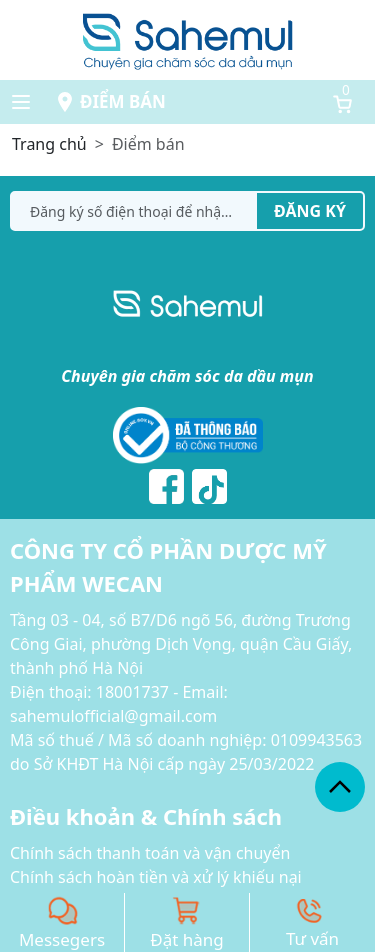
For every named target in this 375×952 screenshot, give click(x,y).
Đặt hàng (187, 939)
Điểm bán (123, 101)
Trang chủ (49, 144)
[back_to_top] (340, 787)
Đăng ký (310, 211)
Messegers (62, 939)
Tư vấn (312, 938)
